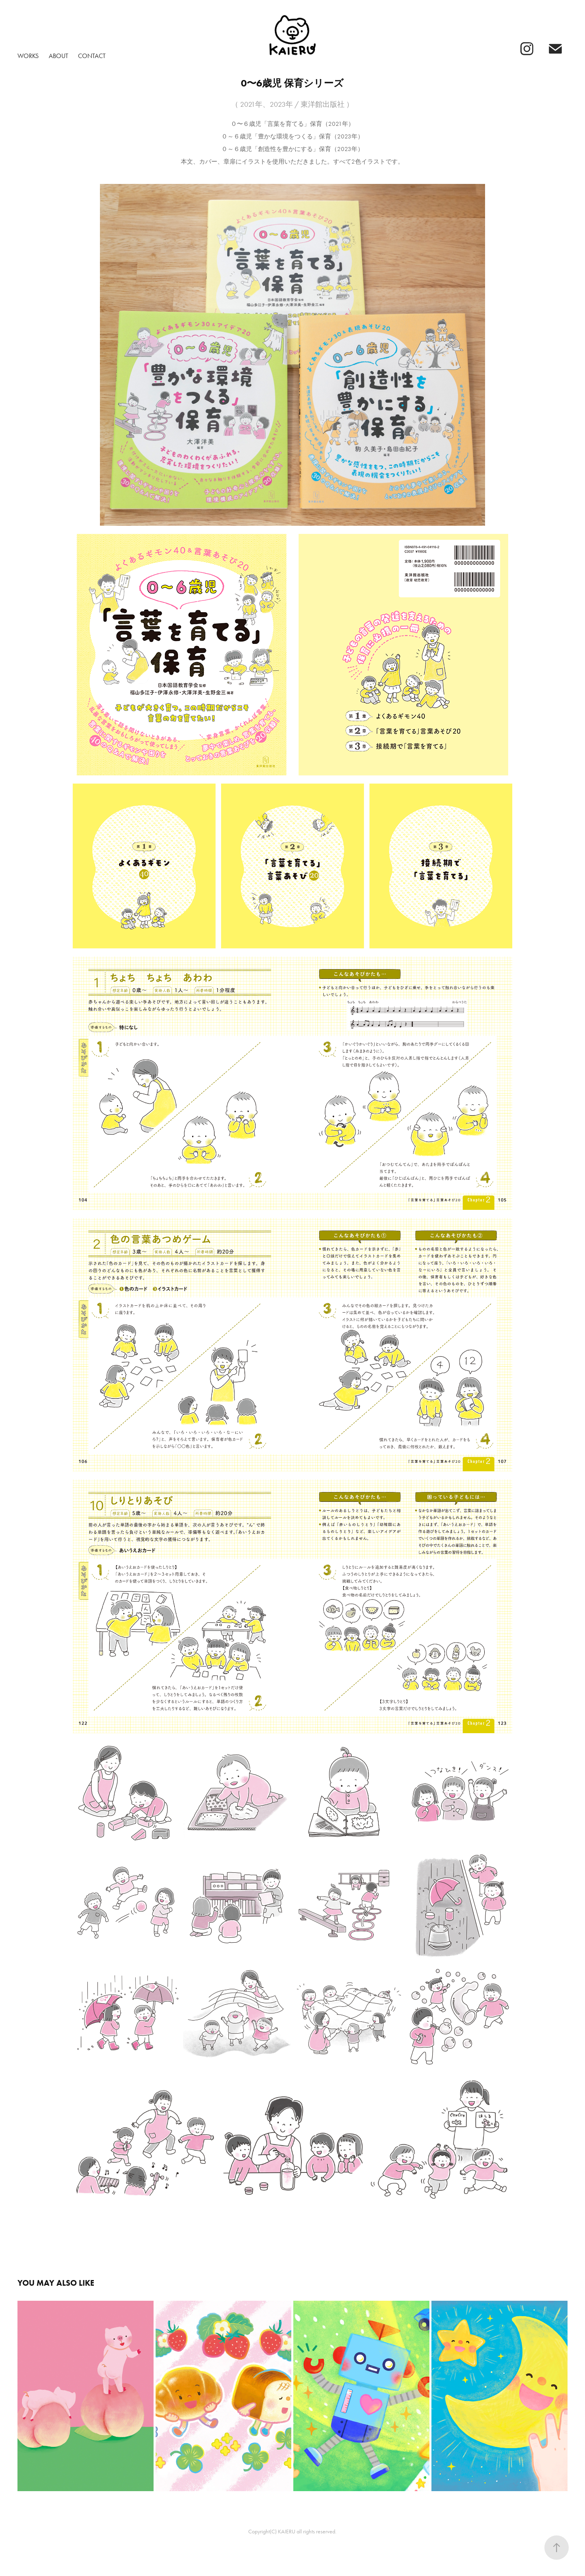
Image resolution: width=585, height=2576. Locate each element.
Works (28, 56)
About (58, 56)
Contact (92, 56)
